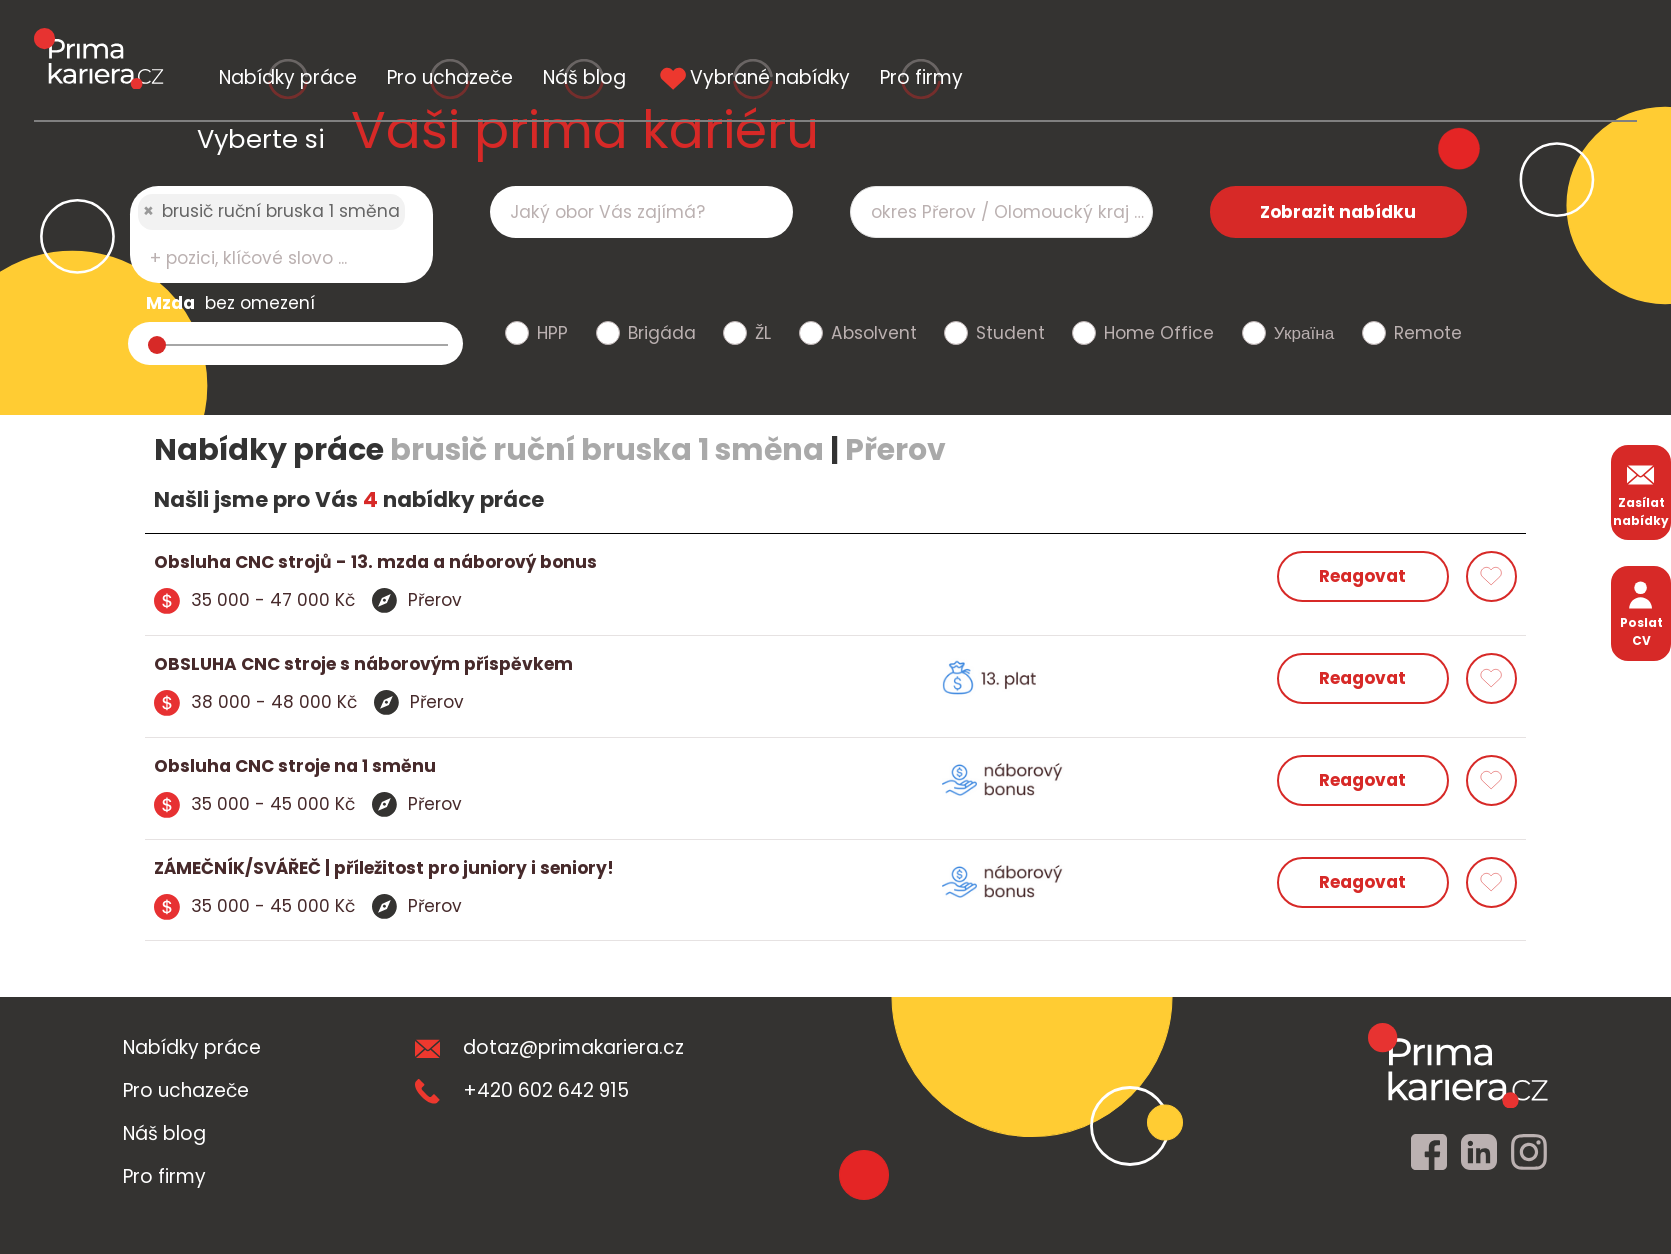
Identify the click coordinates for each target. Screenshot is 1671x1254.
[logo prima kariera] (98, 39)
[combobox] (281, 234)
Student (1010, 333)
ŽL (763, 333)
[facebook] (1429, 1153)
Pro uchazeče (647, 37)
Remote (1428, 333)
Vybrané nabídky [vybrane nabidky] (1214, 37)
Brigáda (662, 333)
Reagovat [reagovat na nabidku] (1362, 576)
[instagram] (1529, 1153)
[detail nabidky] (495, 563)
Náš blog (913, 37)
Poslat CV (1641, 612)
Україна (1304, 333)
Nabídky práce (354, 37)
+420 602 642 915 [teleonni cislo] (522, 1090)
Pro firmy (1514, 37)
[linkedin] (1479, 1153)
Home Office (1159, 333)
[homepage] (1458, 1065)
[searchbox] (269, 258)
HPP (552, 333)
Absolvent (874, 333)
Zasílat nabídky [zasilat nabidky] (1641, 492)
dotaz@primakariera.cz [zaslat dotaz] (549, 1047)
